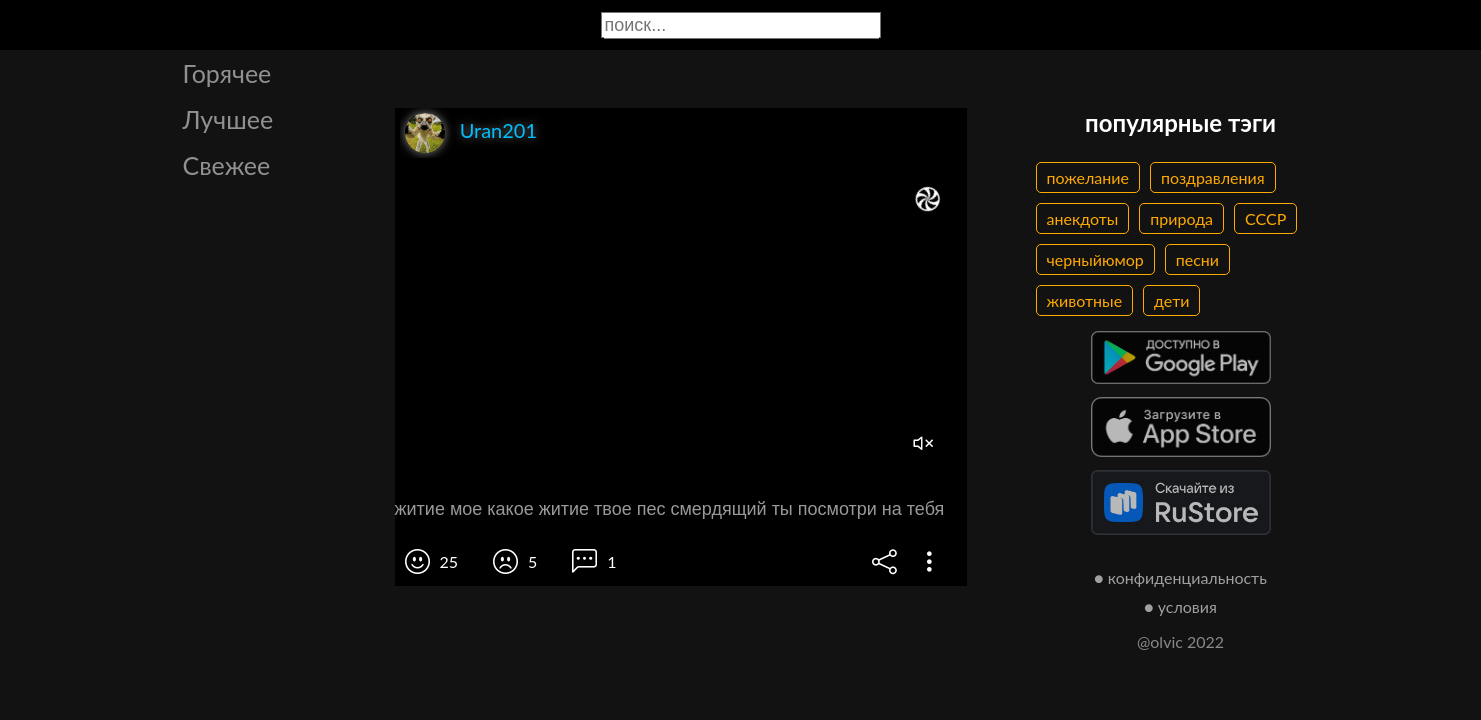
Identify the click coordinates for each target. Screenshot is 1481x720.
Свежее (227, 165)
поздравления (1213, 177)
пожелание (1088, 177)
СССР (1265, 218)
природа (1181, 218)
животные (1085, 300)
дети (1171, 300)
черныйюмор (1095, 259)
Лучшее (228, 119)
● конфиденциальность (1180, 577)
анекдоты (1083, 218)
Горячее (227, 73)
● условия (1180, 606)
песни (1197, 259)
